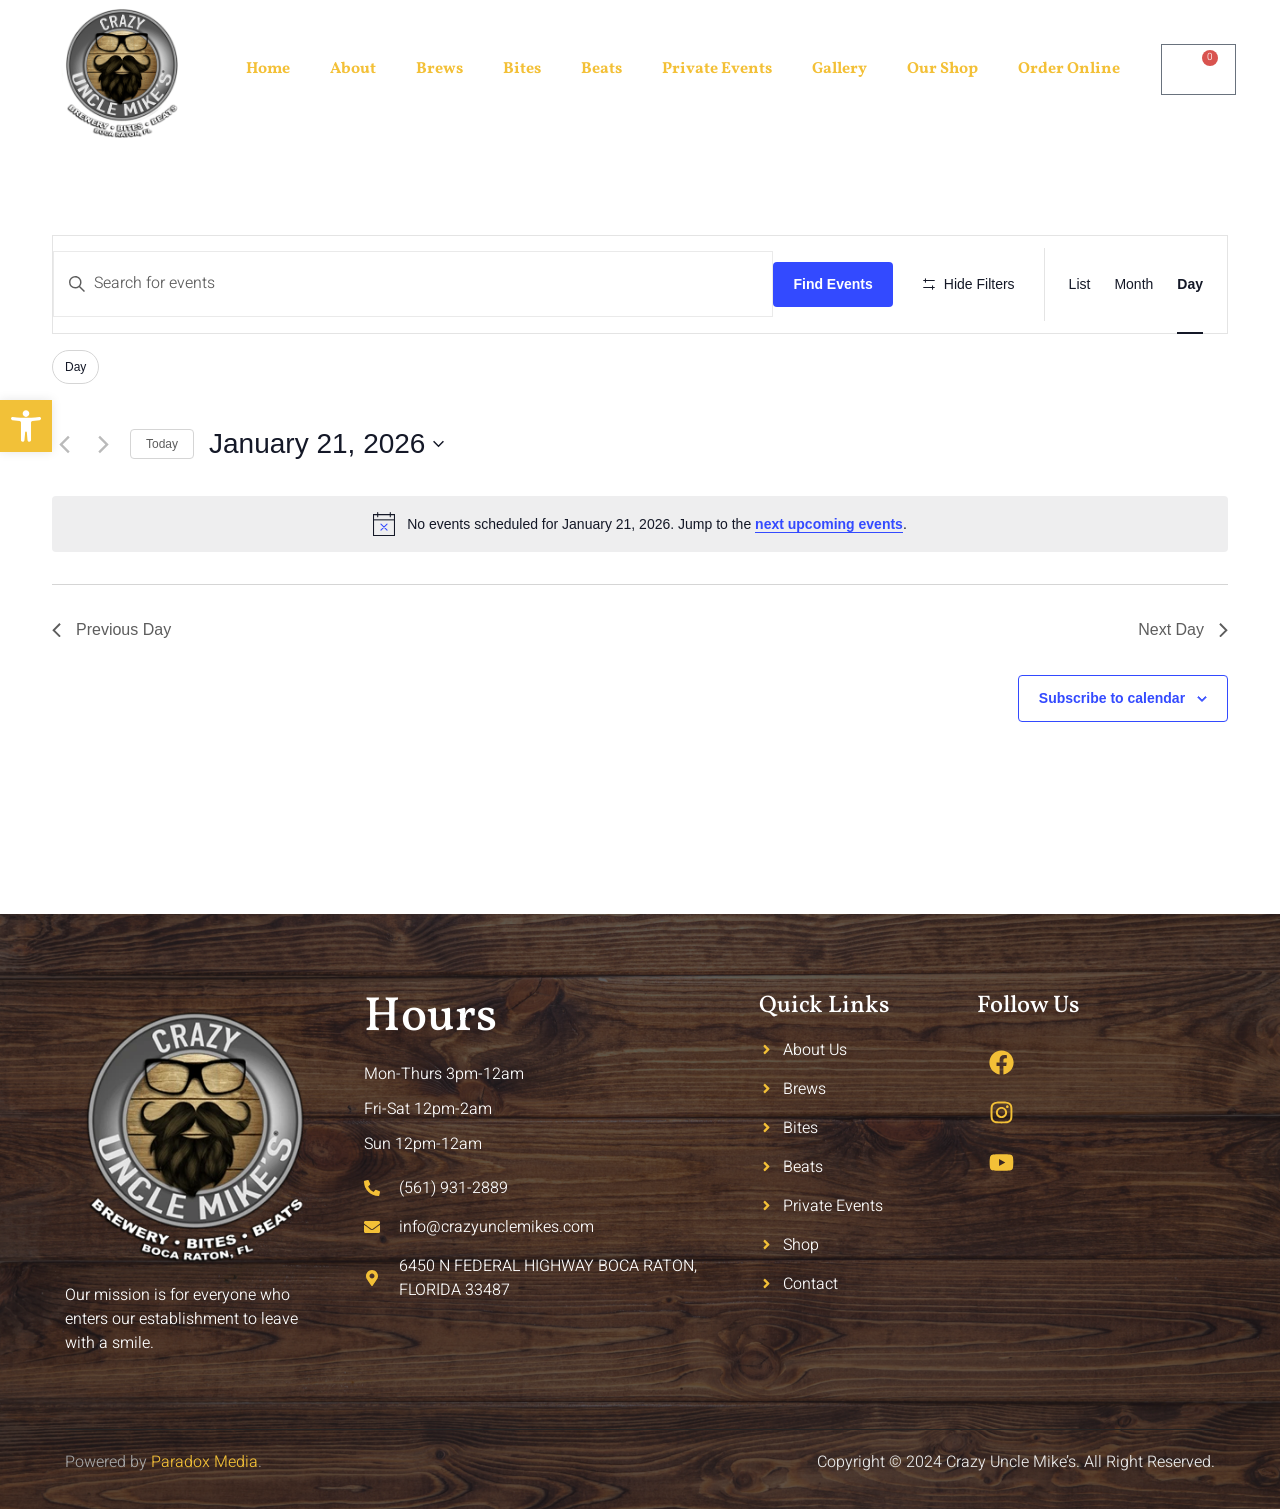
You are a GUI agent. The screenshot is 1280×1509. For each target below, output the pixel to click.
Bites (522, 69)
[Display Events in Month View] (1133, 284)
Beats (601, 69)
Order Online (1069, 69)
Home (268, 69)
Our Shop (942, 69)
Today (162, 444)
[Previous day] (64, 444)
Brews (439, 69)
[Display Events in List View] (1080, 284)
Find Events (832, 284)
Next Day (1183, 629)
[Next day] (103, 444)
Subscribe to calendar (1112, 698)
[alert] (640, 524)
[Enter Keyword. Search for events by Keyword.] (413, 284)
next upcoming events (829, 524)
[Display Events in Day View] (1190, 284)
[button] (26, 426)
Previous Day (111, 629)
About (353, 69)
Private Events (717, 69)
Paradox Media (204, 1462)
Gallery (839, 69)
